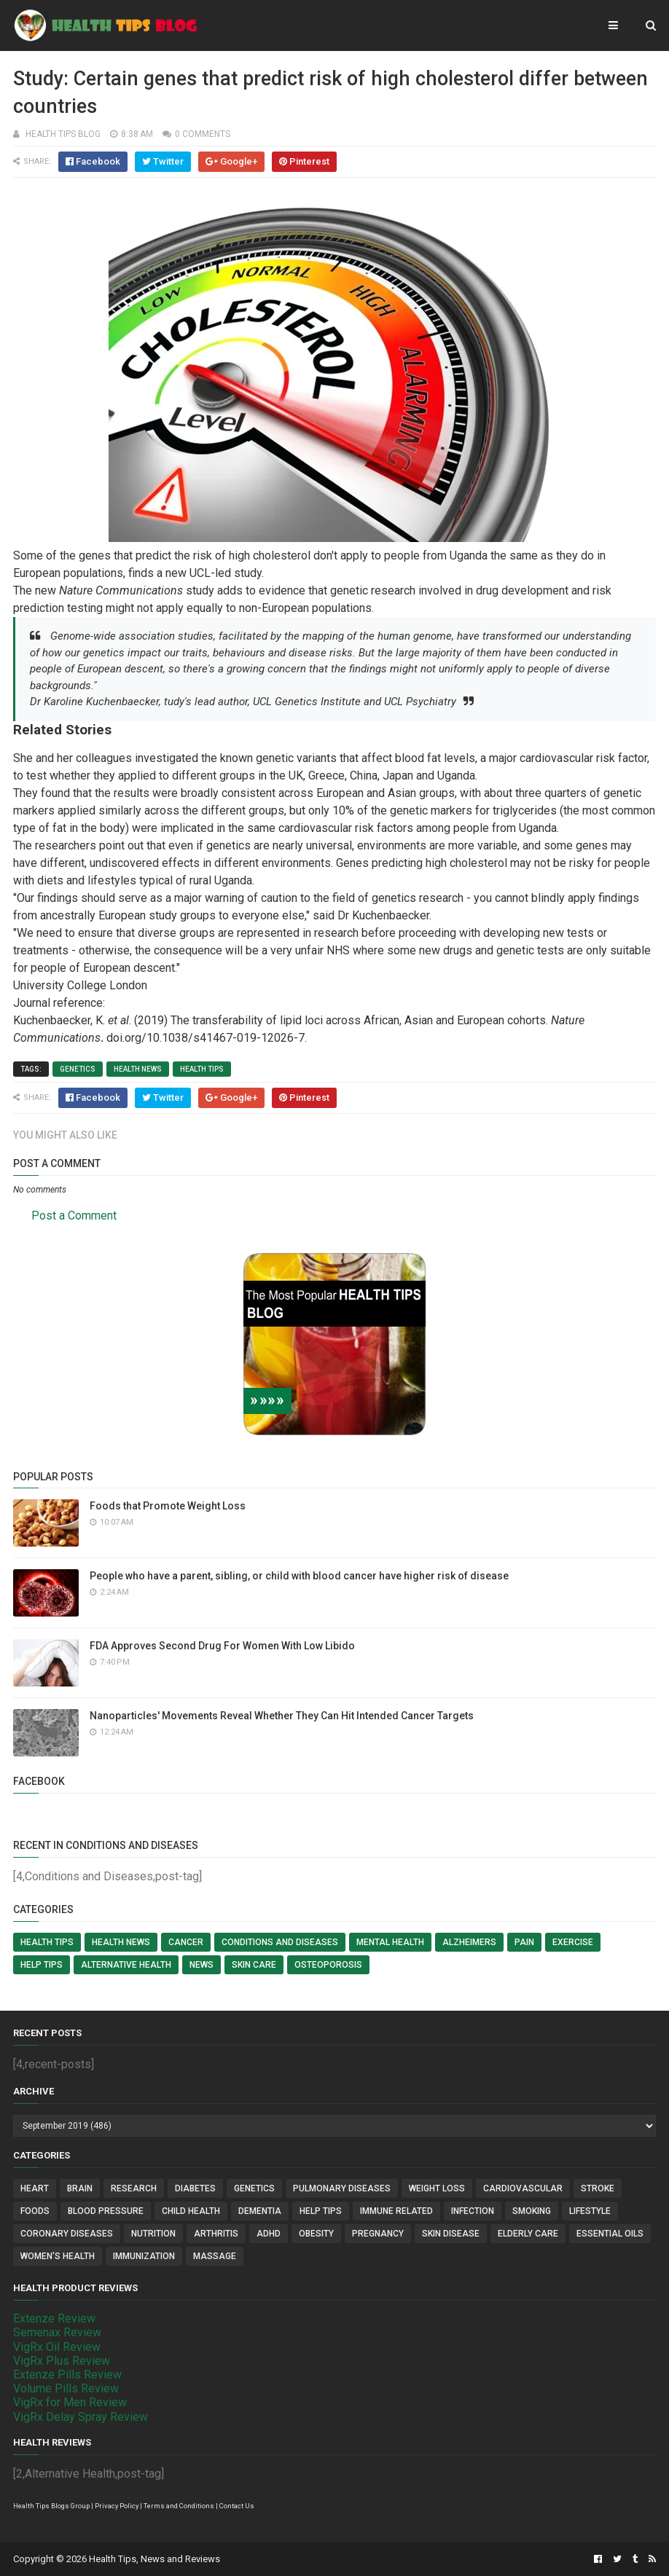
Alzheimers (469, 1942)
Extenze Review (54, 2318)
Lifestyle (590, 2211)
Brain (80, 2188)
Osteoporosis (328, 1965)
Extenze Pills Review (67, 2374)
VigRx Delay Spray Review (80, 2417)
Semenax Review (57, 2332)
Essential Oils (609, 2234)
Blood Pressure (106, 2211)
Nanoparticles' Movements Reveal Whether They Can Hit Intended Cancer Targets (282, 1715)
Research (134, 2188)
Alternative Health (126, 1965)
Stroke (597, 2188)
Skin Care (254, 1965)
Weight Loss (437, 2188)
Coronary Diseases (66, 2234)
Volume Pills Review (66, 2388)
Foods (35, 2211)
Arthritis (216, 2234)
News (201, 1965)
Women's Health (57, 2256)
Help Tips (41, 1965)
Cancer (185, 1942)
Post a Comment (74, 1215)
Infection (472, 2211)
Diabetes (195, 2188)
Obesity (316, 2234)
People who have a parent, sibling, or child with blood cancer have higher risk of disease (299, 1576)
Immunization (144, 2256)
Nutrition (153, 2234)
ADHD (269, 2234)
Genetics (77, 1069)
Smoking (531, 2211)
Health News (138, 1069)
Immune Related (396, 2211)
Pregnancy (378, 2234)
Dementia (259, 2211)
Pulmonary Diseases (342, 2188)
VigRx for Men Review (70, 2402)
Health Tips (202, 1069)
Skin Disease (451, 2234)
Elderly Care (528, 2234)
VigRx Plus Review (61, 2361)
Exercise (572, 1942)
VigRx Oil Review (57, 2347)
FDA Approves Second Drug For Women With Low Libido (222, 1646)
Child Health (191, 2211)
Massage (214, 2256)
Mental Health (390, 1942)
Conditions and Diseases (280, 1942)
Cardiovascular (523, 2188)
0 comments (202, 134)
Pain (524, 1942)
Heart (34, 2188)
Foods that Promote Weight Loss (168, 1506)
